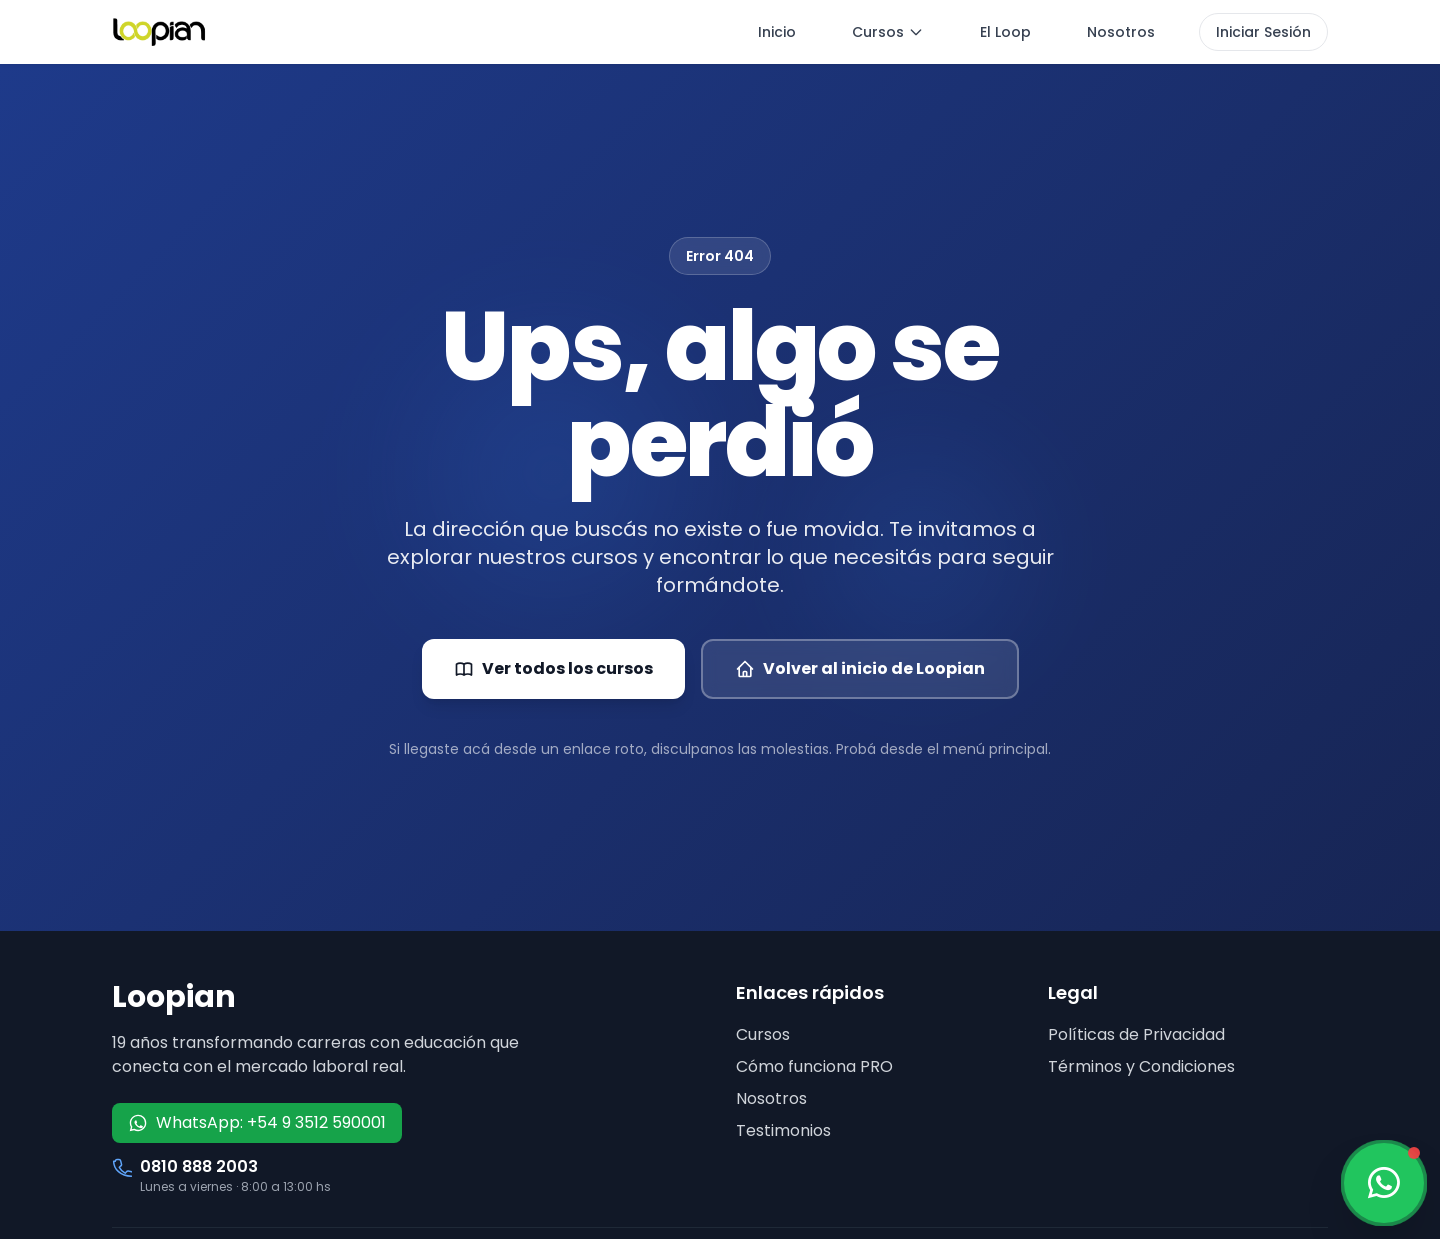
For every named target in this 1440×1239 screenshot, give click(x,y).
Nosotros (1121, 32)
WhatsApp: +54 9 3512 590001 (257, 1122)
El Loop (1005, 32)
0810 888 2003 (199, 1166)
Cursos (888, 32)
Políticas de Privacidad (1136, 1034)
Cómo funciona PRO (814, 1066)
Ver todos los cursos (553, 668)
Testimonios (783, 1130)
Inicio (777, 32)
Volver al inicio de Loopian (860, 668)
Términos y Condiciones (1141, 1066)
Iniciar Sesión (1263, 32)
